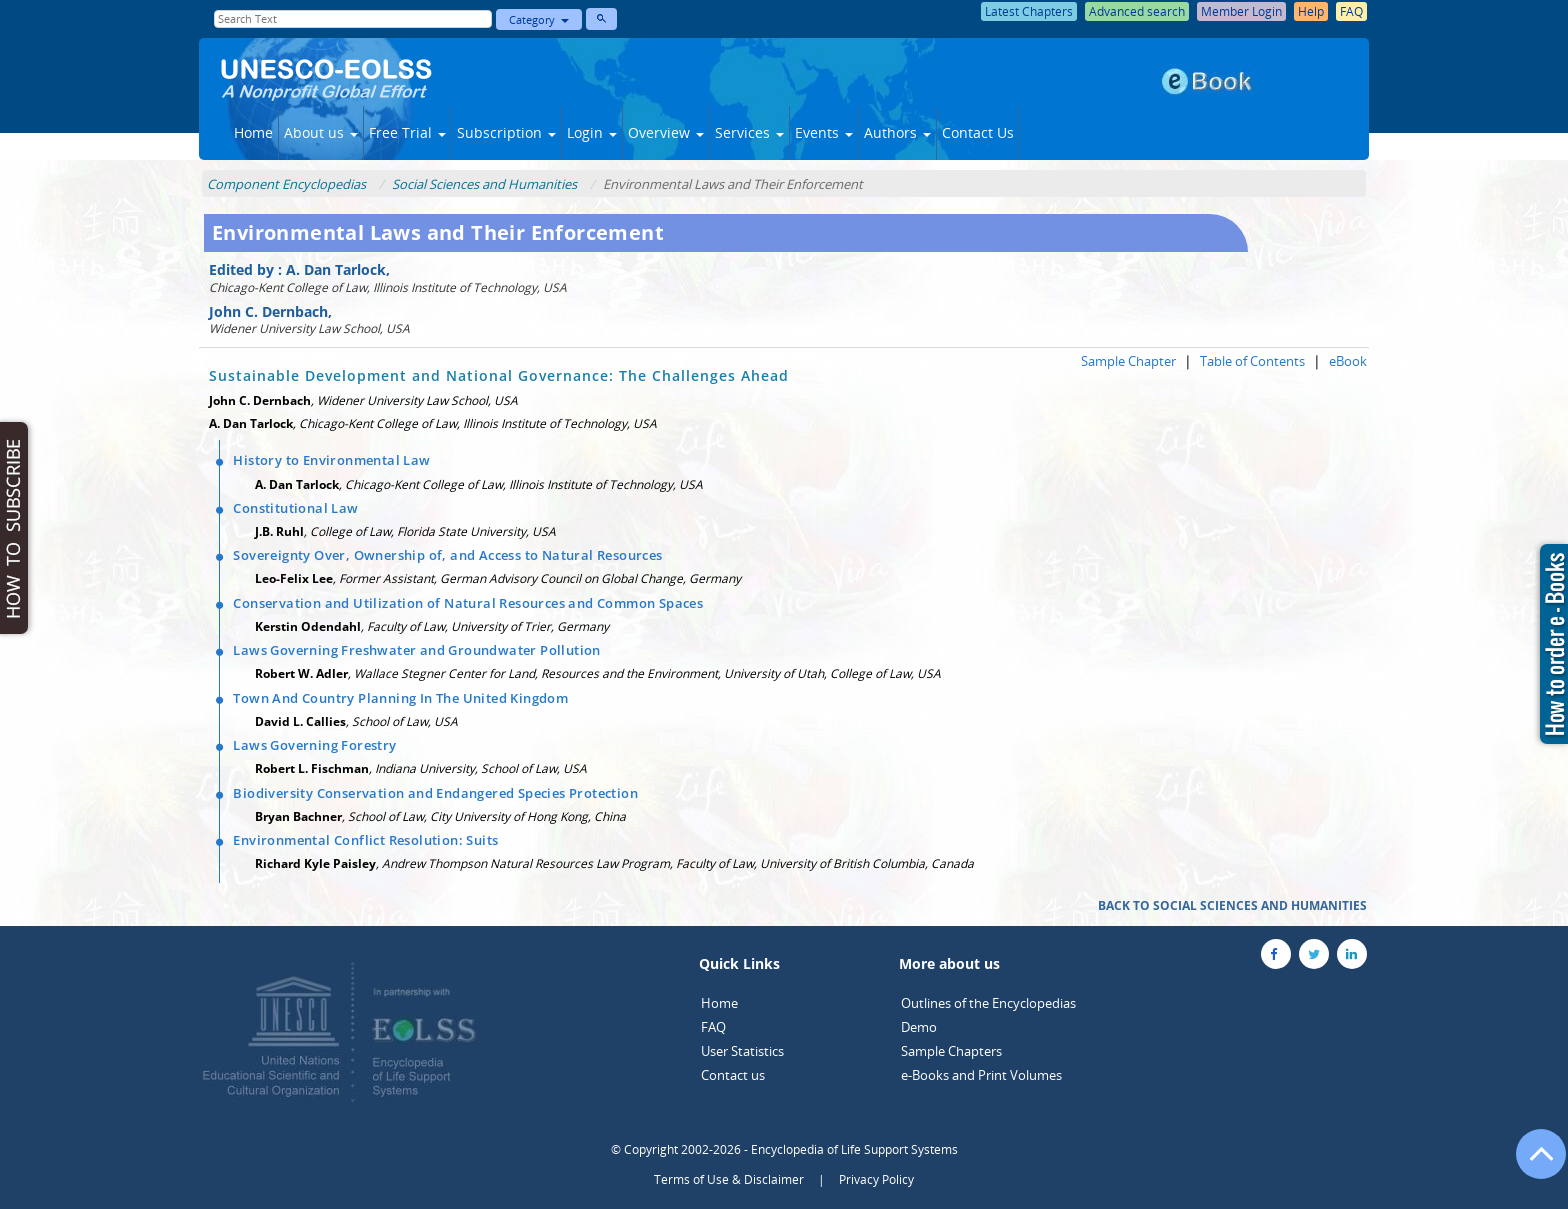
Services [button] (749, 132)
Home (253, 132)
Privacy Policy (876, 1179)
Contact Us (978, 132)
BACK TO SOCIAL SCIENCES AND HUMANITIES (1232, 905)
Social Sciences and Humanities (484, 184)
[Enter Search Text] (353, 19)
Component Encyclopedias (286, 184)
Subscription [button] (506, 132)
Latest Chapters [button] (1029, 11)
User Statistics (742, 1051)
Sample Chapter (1128, 361)
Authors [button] (897, 132)
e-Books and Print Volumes (981, 1075)
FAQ (713, 1027)
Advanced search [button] (1137, 11)
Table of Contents (1252, 361)
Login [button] (592, 132)
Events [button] (824, 132)
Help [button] (1311, 11)
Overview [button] (666, 132)
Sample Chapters (951, 1051)
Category (539, 19)
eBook (1348, 361)
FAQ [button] (1351, 11)
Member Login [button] (1241, 11)
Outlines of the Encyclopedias (988, 1003)
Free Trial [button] (407, 132)
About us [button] (321, 132)
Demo (919, 1027)
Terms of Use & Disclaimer (729, 1179)
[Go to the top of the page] (1532, 1164)
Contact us (733, 1075)
